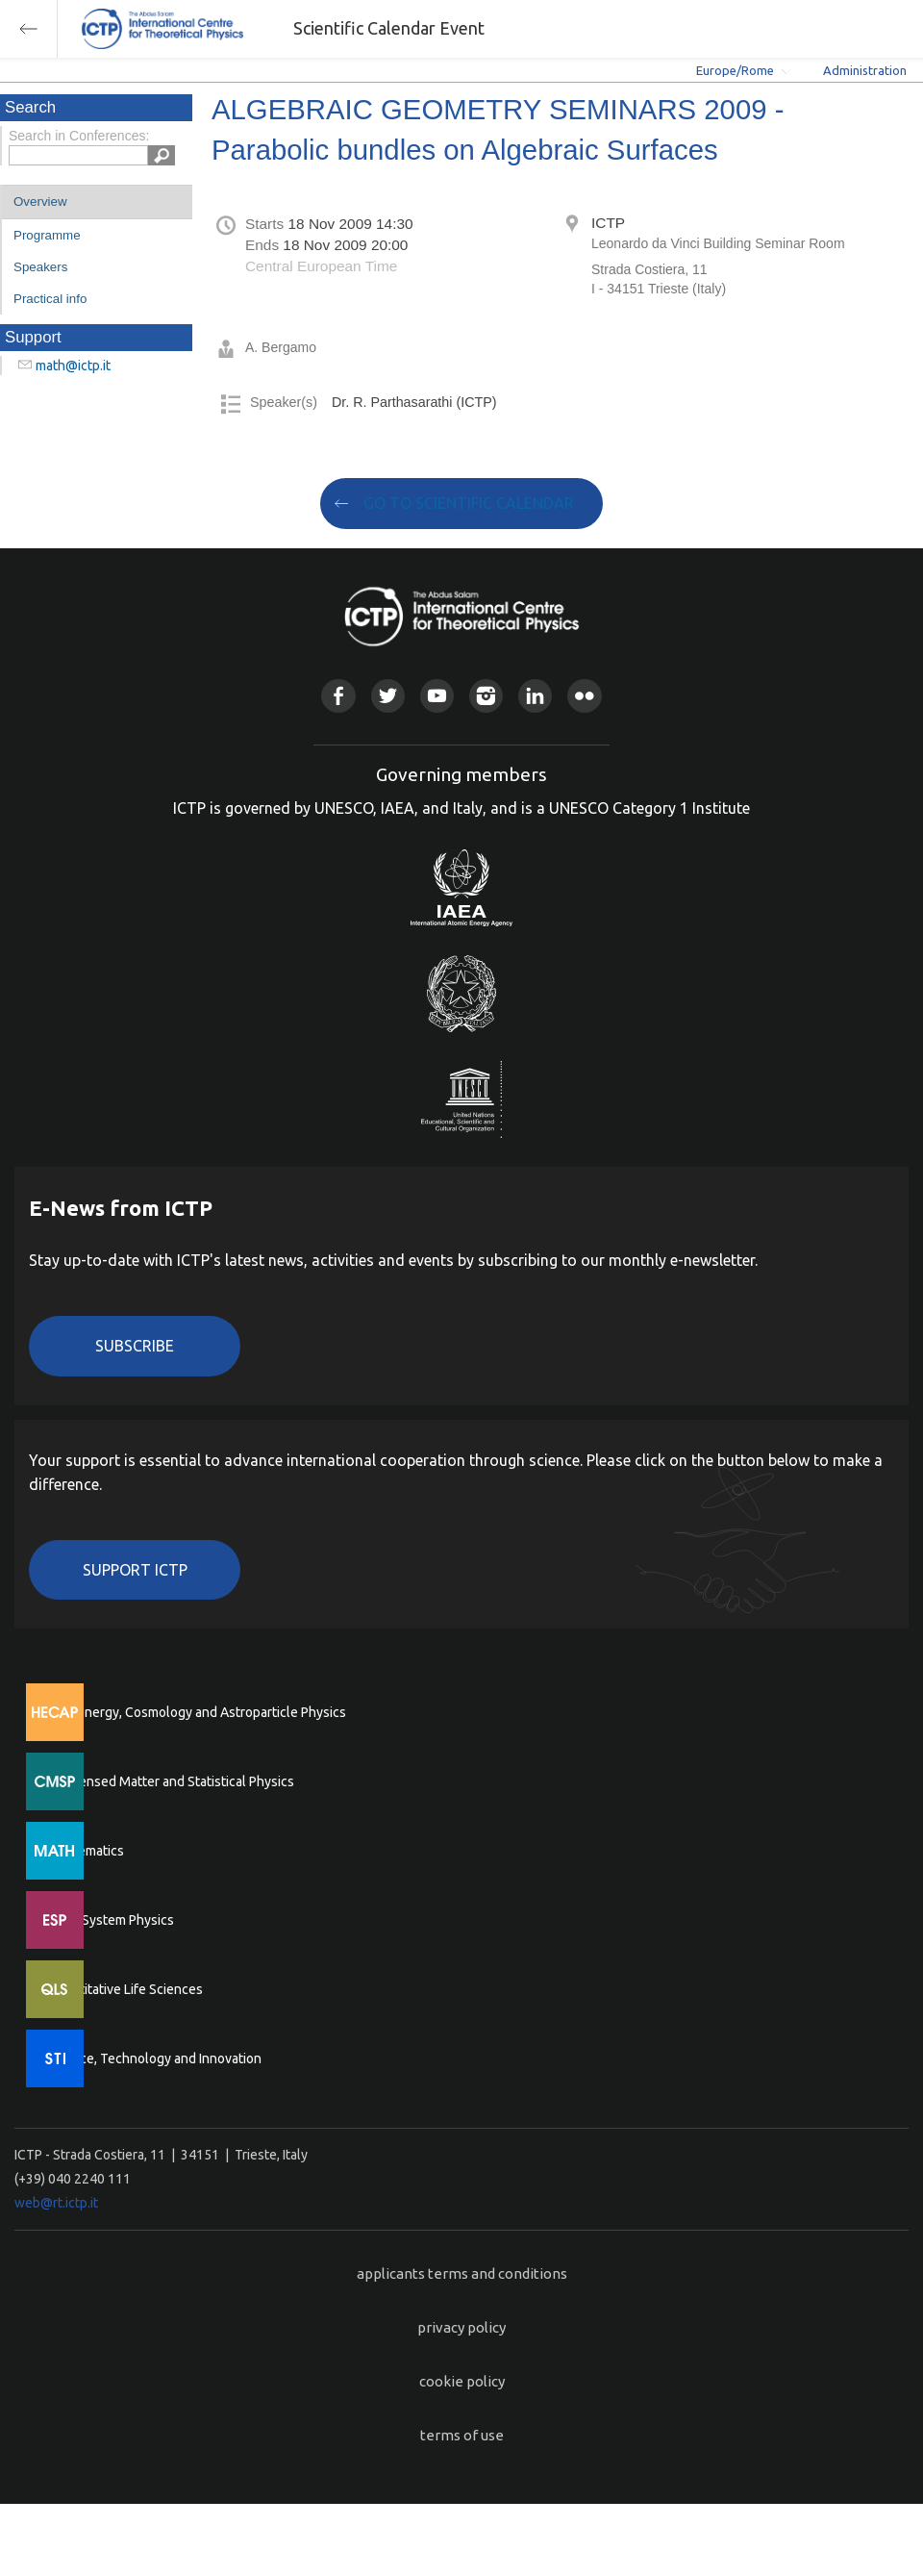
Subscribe (134, 1345)
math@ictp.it (73, 365)
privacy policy (461, 2327)
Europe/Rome (735, 70)
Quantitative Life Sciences (125, 1989)
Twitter (388, 696)
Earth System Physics (110, 1920)
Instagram (486, 696)
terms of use (462, 2435)
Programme (47, 235)
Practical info (50, 298)
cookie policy (462, 2381)
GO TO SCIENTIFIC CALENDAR (468, 503)
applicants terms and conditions (462, 2273)
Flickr (584, 696)
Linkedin (535, 696)
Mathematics (85, 1850)
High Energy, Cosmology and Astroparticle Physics (196, 1712)
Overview (40, 201)
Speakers (40, 267)
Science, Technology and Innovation (154, 2058)
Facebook (338, 696)
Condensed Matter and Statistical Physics (170, 1781)
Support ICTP (135, 1569)
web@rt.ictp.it (56, 2202)
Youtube (437, 696)
